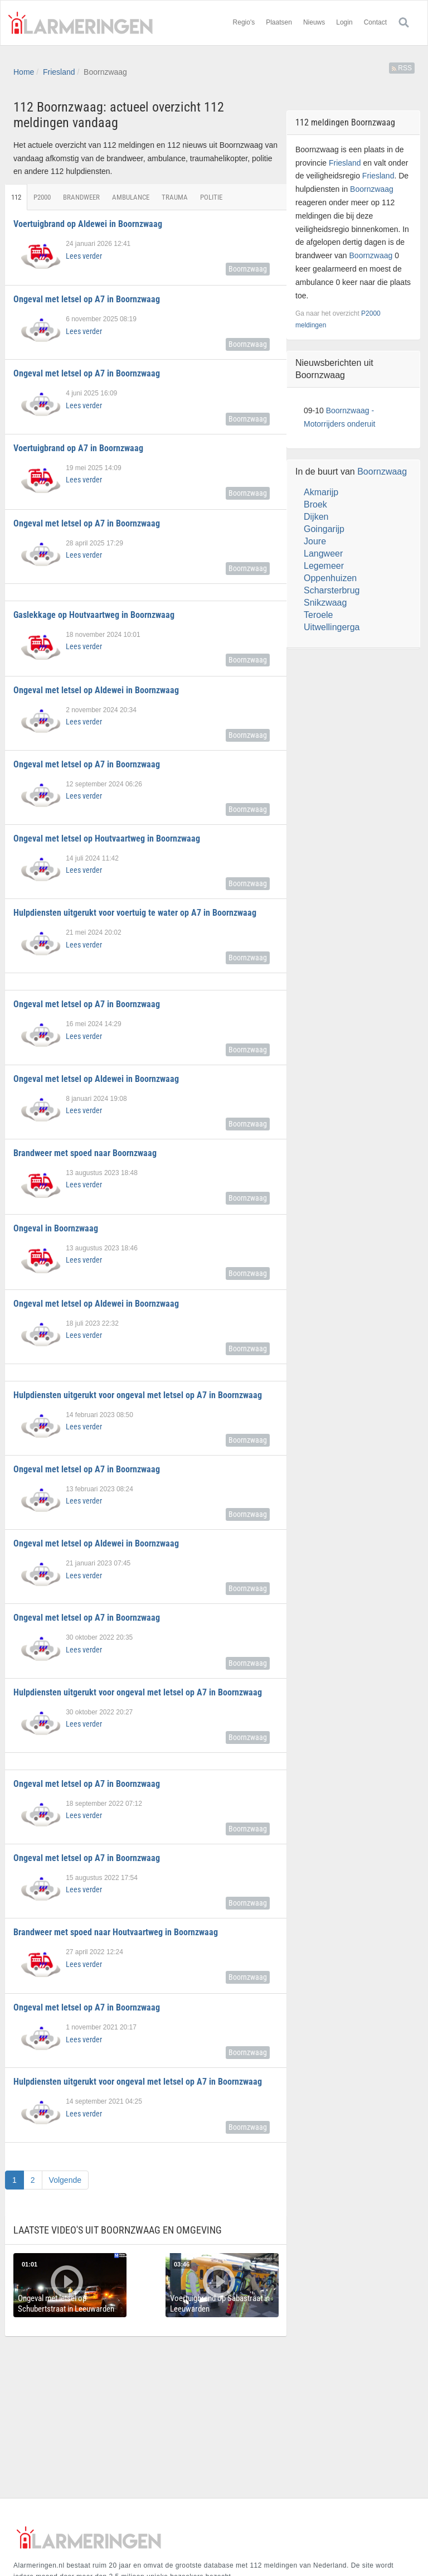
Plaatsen (279, 22)
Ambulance (130, 197)
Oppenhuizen (330, 578)
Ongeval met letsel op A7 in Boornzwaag (86, 299)
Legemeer (324, 566)
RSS (402, 68)
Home (23, 71)
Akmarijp (321, 492)
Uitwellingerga (332, 627)
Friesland (59, 71)
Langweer (323, 553)
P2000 (42, 197)
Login (344, 22)
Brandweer (81, 197)
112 (16, 197)
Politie (211, 197)
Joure (315, 541)
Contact (375, 22)
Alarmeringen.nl (80, 23)
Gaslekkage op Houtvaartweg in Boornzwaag (93, 615)
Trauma (175, 197)
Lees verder (84, 256)
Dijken (316, 516)
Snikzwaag (325, 602)
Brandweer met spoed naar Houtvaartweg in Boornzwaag (115, 1932)
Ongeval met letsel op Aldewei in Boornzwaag (96, 690)
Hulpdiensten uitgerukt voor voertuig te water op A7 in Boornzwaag (134, 912)
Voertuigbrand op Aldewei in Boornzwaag (87, 224)
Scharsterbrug (332, 590)
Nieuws (314, 22)
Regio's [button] (244, 22)
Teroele (318, 615)
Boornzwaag (247, 268)
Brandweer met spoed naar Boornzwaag (85, 1153)
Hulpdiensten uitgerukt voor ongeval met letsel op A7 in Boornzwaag (137, 1395)
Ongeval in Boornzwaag (55, 1228)
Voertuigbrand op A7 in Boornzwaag (78, 448)
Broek (315, 504)
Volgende (65, 2180)
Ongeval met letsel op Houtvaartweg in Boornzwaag (106, 838)
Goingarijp (324, 529)
